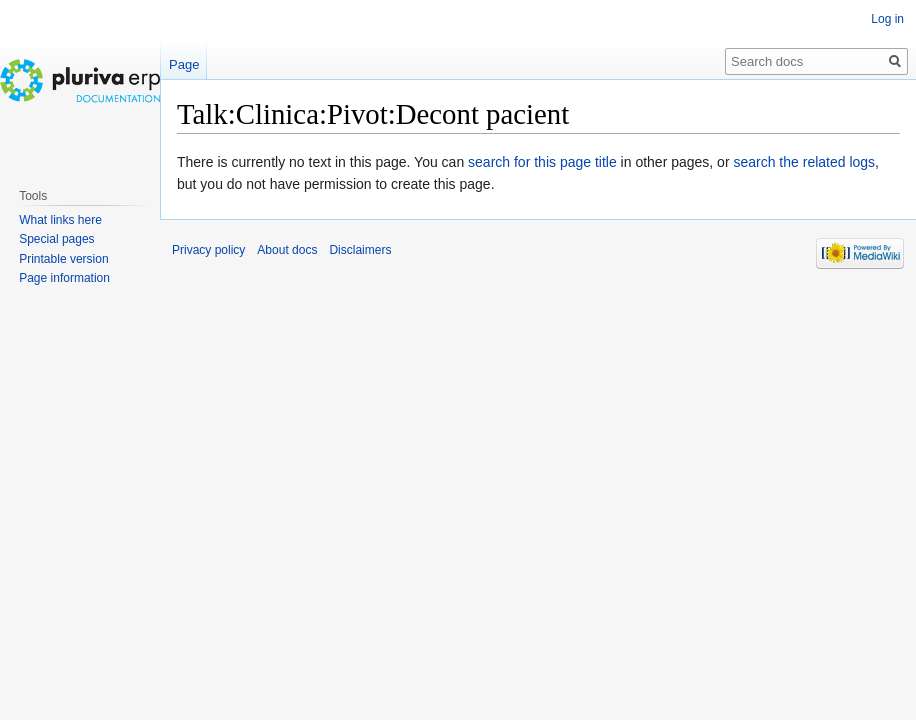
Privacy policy (208, 250)
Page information (64, 278)
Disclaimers (360, 250)
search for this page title (542, 162)
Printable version (63, 259)
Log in (887, 19)
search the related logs (804, 162)
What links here (60, 220)
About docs (287, 250)
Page (184, 64)
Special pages (56, 239)
